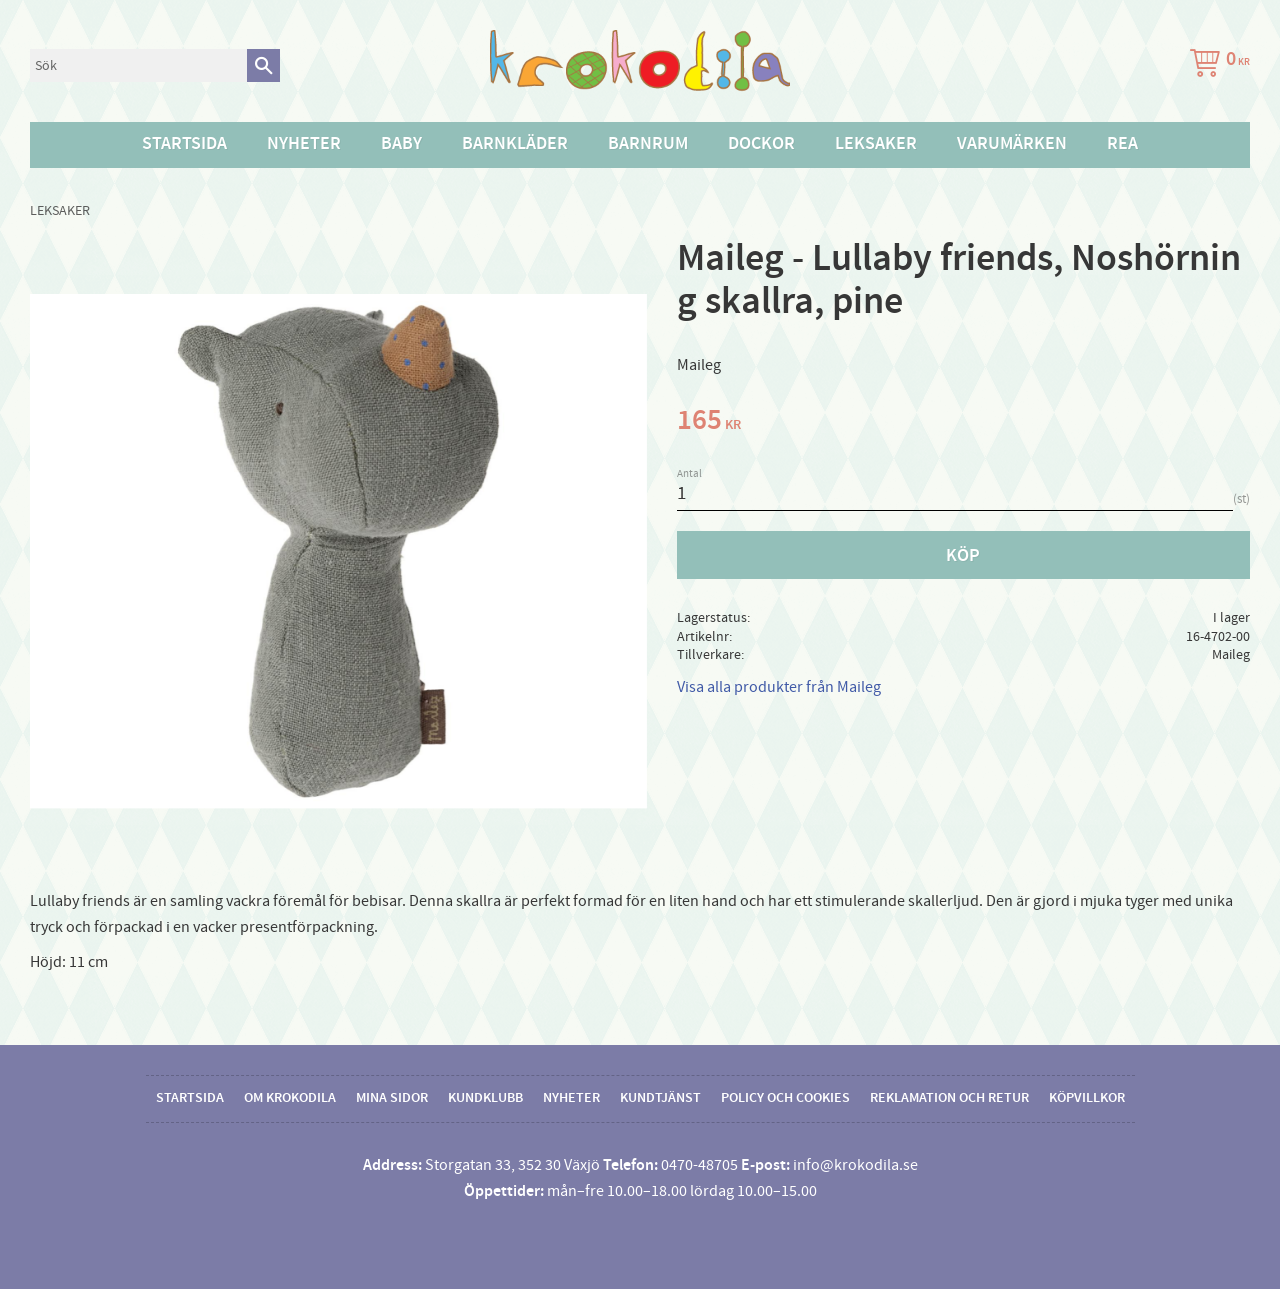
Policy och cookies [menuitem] (785, 1098)
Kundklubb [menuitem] (485, 1098)
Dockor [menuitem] (761, 144)
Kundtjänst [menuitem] (660, 1098)
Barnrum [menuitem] (648, 144)
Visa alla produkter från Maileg (779, 687)
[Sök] (263, 65)
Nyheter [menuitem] (304, 144)
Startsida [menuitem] (184, 144)
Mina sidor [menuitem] (392, 1098)
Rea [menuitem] (1122, 144)
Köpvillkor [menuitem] (1087, 1098)
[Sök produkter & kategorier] (138, 65)
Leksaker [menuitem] (876, 144)
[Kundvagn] (1216, 65)
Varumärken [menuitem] (1012, 144)
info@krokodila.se (855, 1165)
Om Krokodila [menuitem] (290, 1098)
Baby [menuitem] (401, 144)
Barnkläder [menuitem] (515, 144)
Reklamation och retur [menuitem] (949, 1098)
